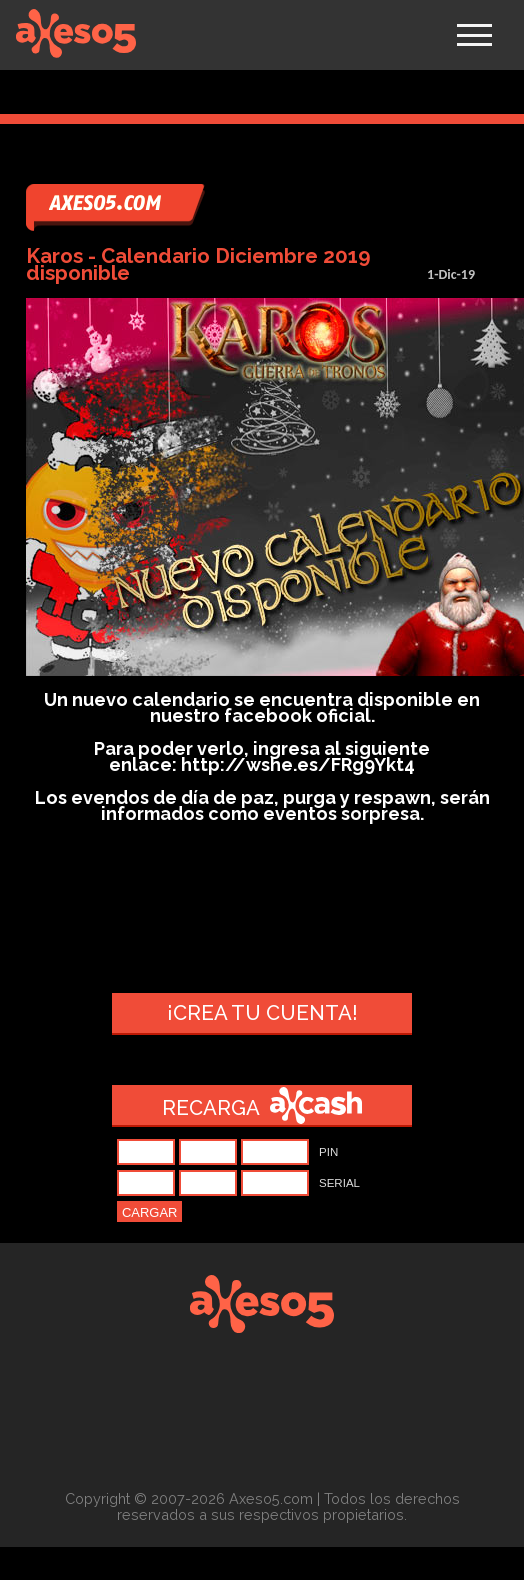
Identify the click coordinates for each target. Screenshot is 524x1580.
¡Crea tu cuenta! (262, 1013)
